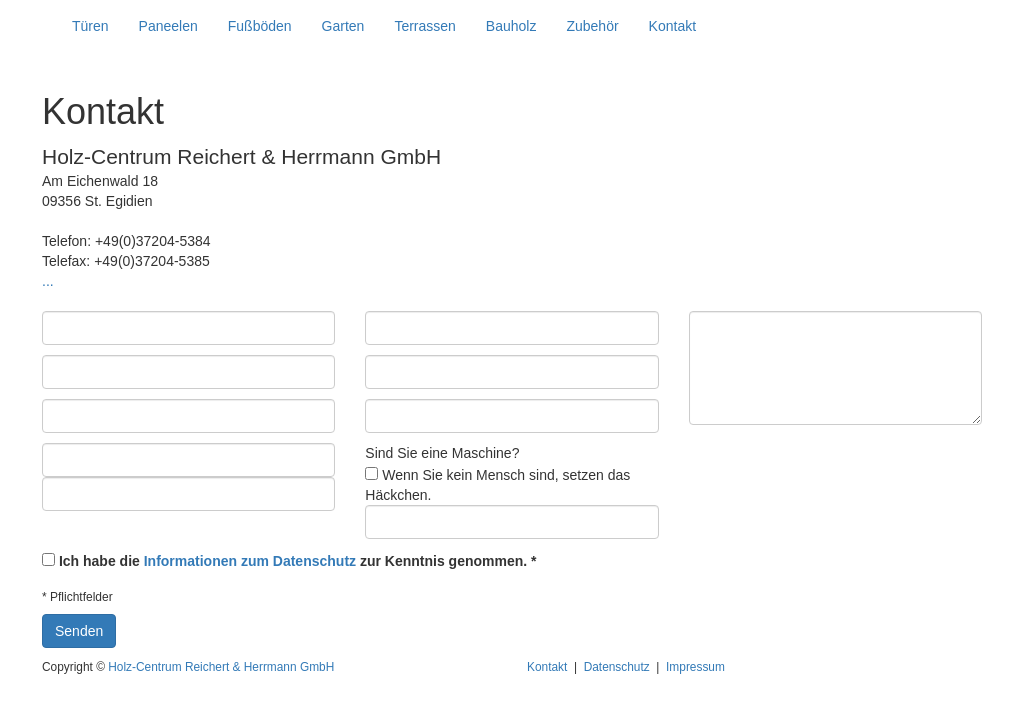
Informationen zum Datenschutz (250, 561)
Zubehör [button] (592, 26)
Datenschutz (617, 667)
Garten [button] (343, 26)
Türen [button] (90, 26)
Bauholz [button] (511, 26)
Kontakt (547, 667)
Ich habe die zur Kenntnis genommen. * (298, 561)
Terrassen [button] (424, 26)
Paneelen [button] (168, 26)
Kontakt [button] (672, 26)
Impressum (695, 667)
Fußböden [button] (260, 26)
